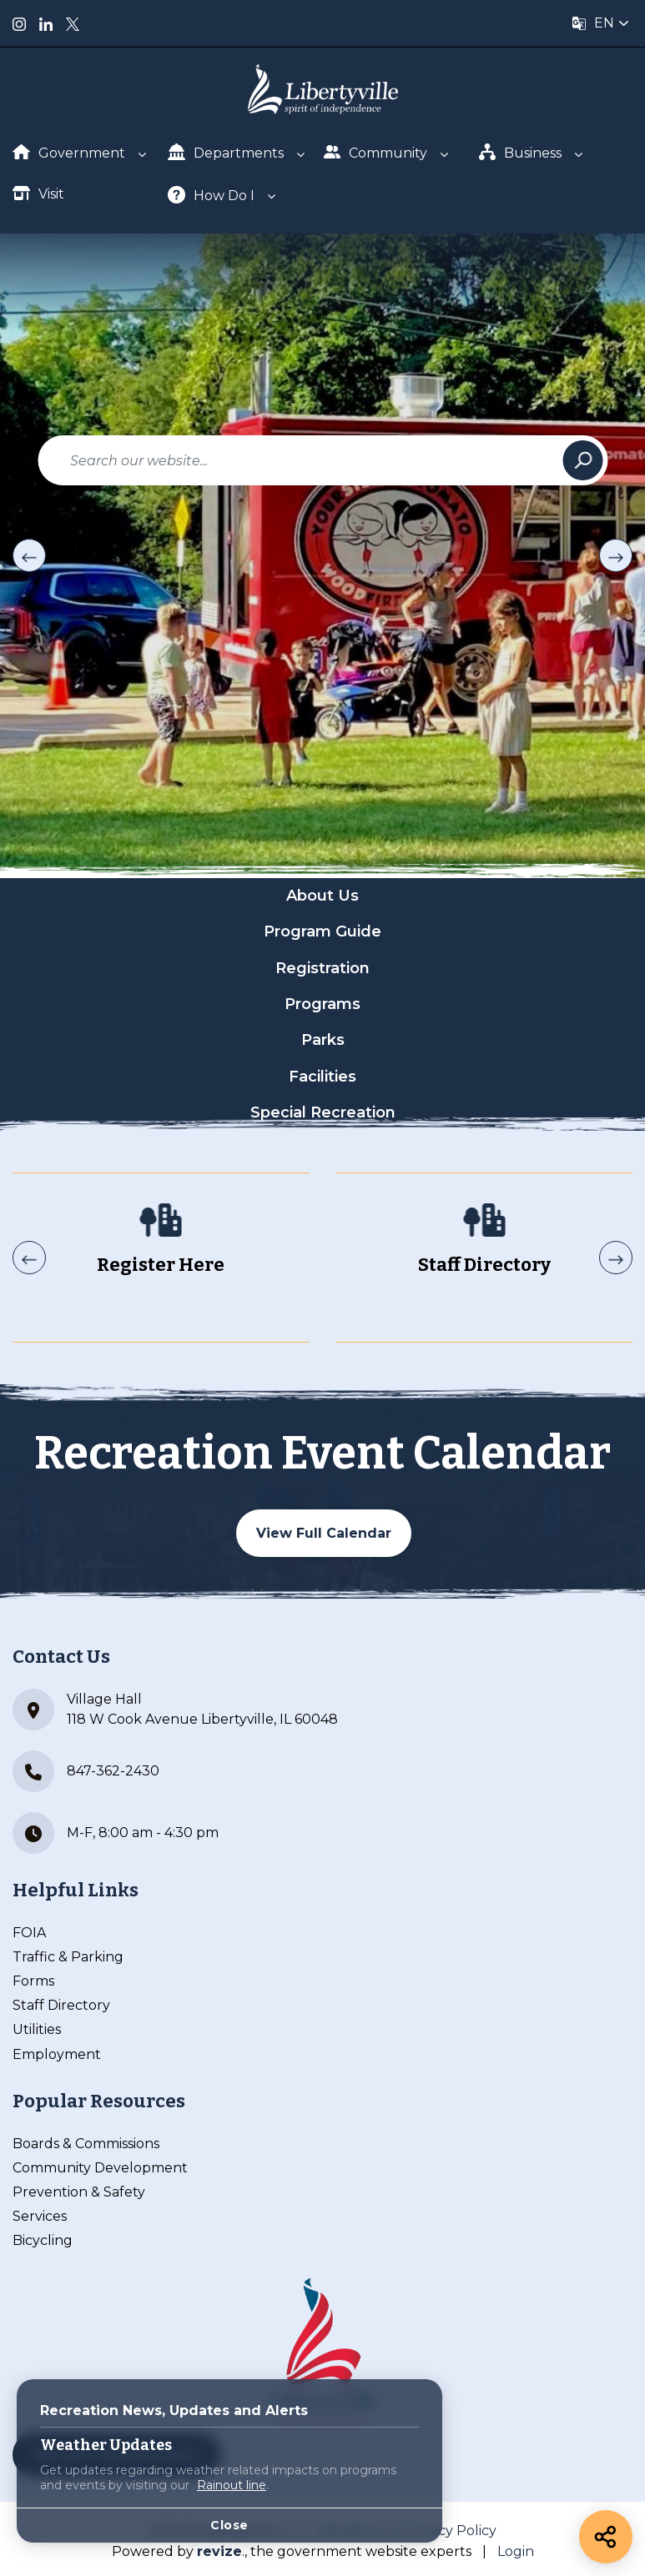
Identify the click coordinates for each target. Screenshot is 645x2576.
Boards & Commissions (86, 2144)
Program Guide (322, 931)
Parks (323, 1040)
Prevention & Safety (79, 2192)
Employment (57, 2054)
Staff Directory (61, 2005)
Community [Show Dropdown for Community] (376, 152)
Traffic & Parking (68, 1957)
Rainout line (231, 2485)
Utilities (37, 2029)
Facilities (322, 1076)
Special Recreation (323, 1112)
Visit (38, 193)
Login (515, 2551)
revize (219, 2551)
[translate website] (600, 23)
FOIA (29, 1933)
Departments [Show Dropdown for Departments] (226, 152)
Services (40, 2216)
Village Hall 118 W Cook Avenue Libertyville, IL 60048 (175, 1709)
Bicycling (43, 2240)
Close (229, 2525)
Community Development (100, 2168)
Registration (322, 968)
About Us (322, 895)
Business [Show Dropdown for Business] (520, 152)
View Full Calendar (323, 1533)
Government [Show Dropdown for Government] (69, 152)
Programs (322, 1004)
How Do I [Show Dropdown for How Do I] (211, 194)
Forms (33, 1981)
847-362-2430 (86, 1771)
